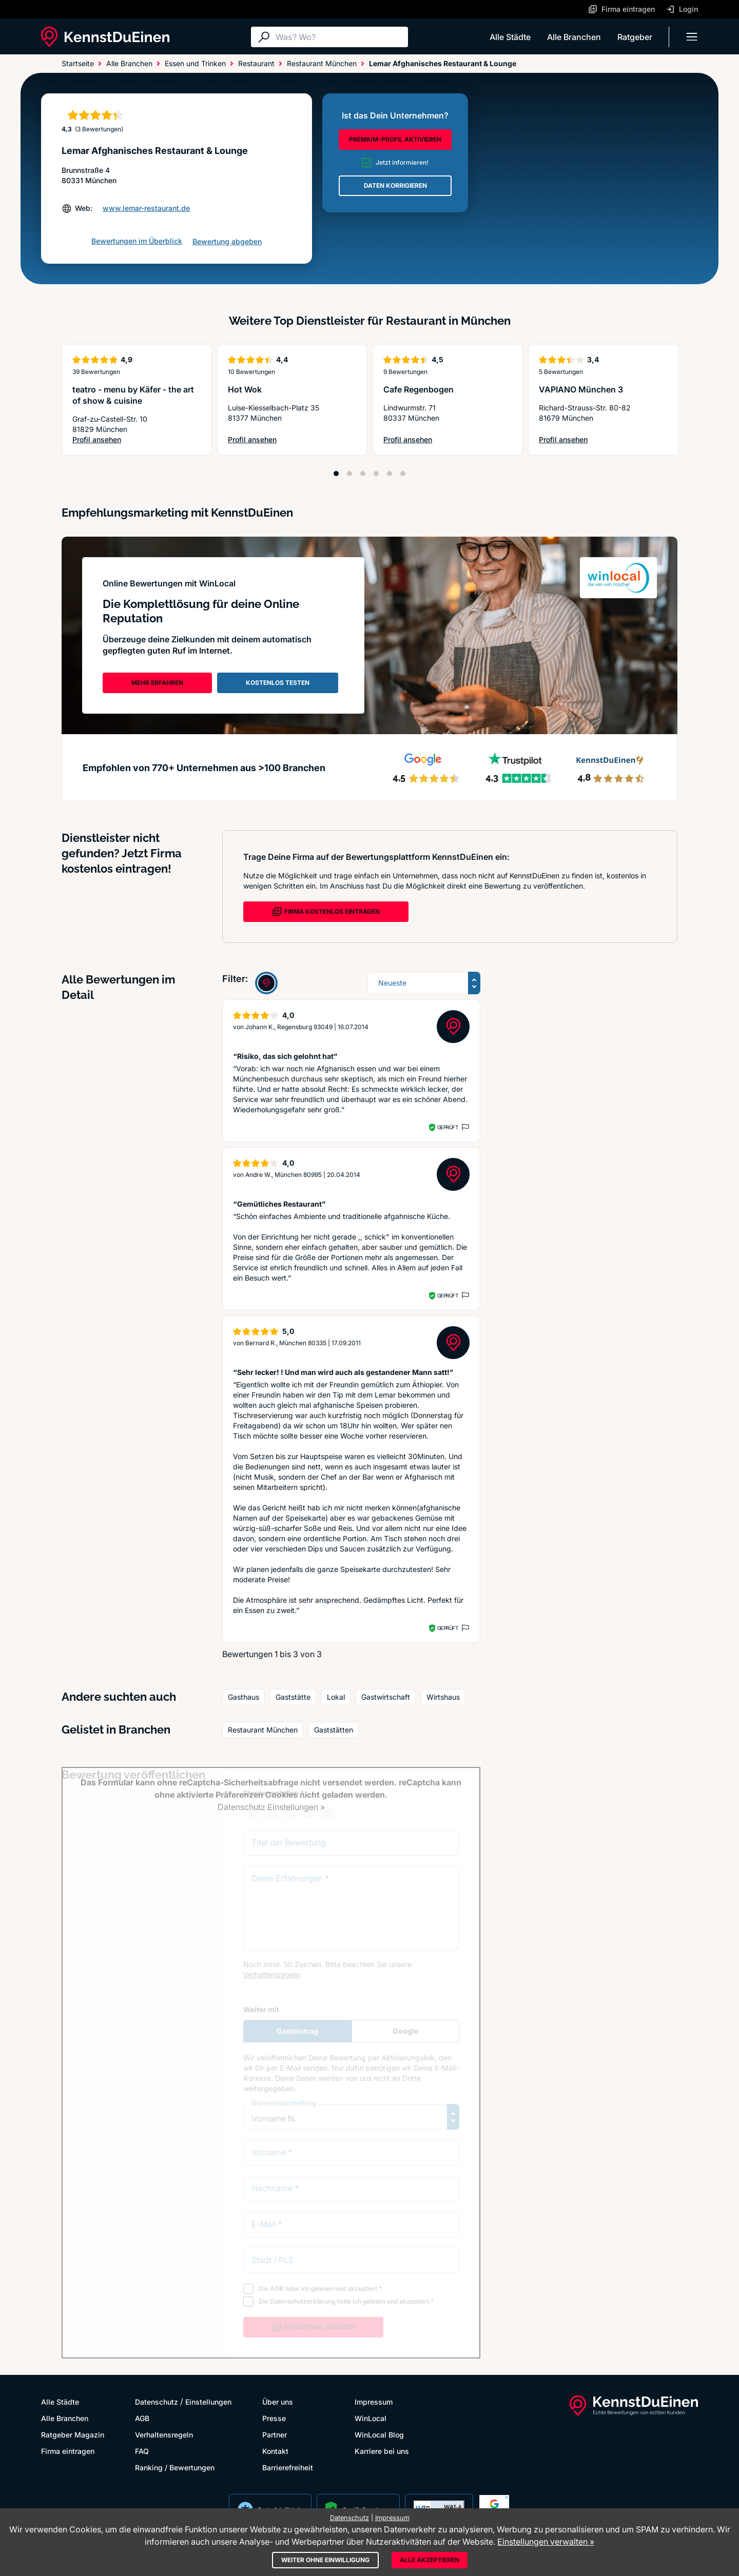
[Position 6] (402, 473)
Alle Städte (510, 37)
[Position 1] (336, 473)
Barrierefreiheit (287, 2467)
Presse (274, 2418)
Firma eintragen (67, 2451)
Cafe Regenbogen (418, 389)
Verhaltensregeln (164, 2434)
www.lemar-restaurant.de (146, 208)
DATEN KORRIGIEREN (395, 185)
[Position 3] (362, 473)
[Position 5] (389, 473)
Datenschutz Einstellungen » (271, 1807)
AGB (142, 2418)
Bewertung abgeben (227, 241)
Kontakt (275, 2451)
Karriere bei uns (382, 2451)
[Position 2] (349, 473)
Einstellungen (208, 2401)
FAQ (142, 2451)
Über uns (277, 2401)
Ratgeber (634, 37)
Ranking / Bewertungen (175, 2467)
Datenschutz (156, 2401)
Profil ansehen (136, 440)
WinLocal (370, 2418)
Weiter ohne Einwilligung (325, 2560)
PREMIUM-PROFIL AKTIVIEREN (395, 139)
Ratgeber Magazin (72, 2434)
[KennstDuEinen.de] (105, 37)
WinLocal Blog (379, 2434)
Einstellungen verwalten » (545, 2541)
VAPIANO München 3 (581, 389)
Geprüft (447, 1127)
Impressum (374, 2401)
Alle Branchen (574, 37)
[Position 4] (376, 473)
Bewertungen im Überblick (136, 241)
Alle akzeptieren (429, 2560)
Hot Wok (245, 389)
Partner (274, 2434)
